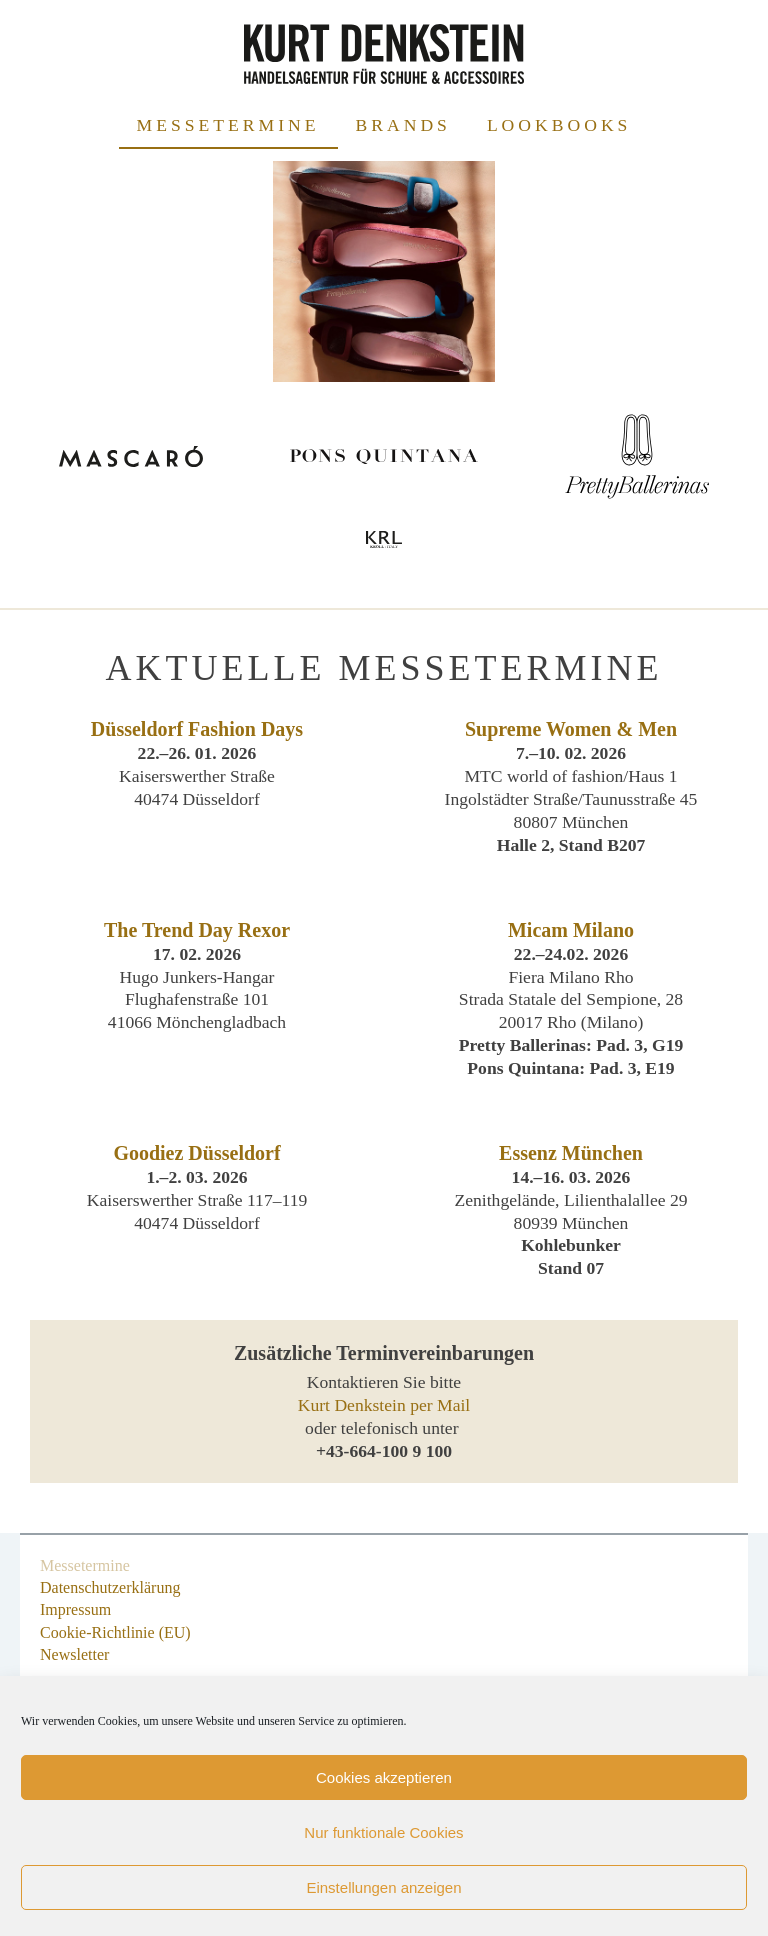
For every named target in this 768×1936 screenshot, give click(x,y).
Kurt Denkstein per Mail (384, 1405)
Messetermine (228, 125)
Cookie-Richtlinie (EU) (115, 1632)
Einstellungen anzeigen (383, 1887)
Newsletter (74, 1654)
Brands (403, 125)
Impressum (75, 1609)
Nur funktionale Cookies (383, 1832)
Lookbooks (559, 125)
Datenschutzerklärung (110, 1587)
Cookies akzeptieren (384, 1777)
